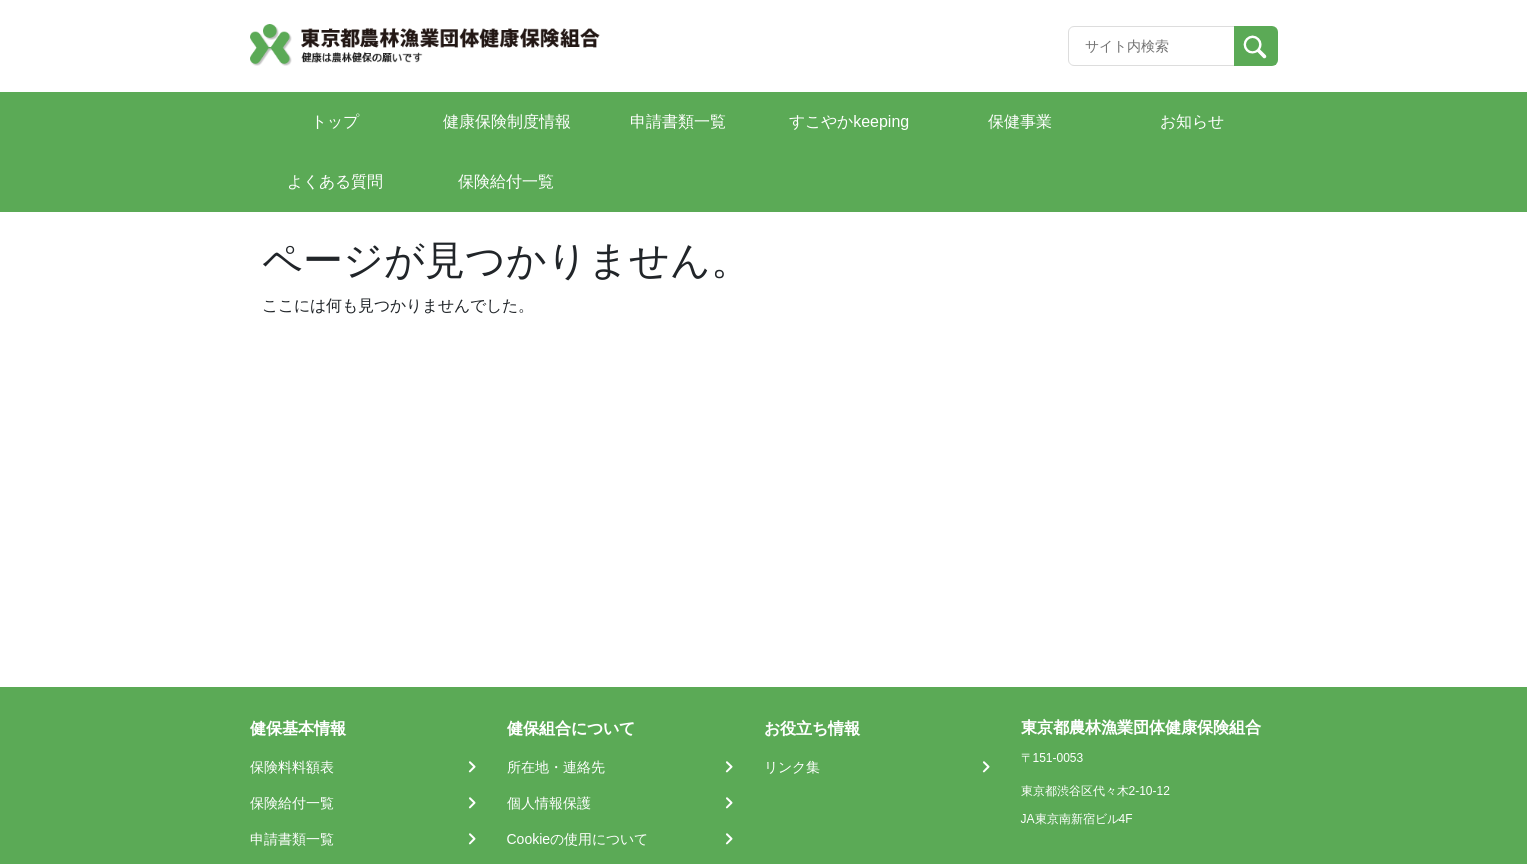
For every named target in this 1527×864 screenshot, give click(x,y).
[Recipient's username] (1151, 46)
